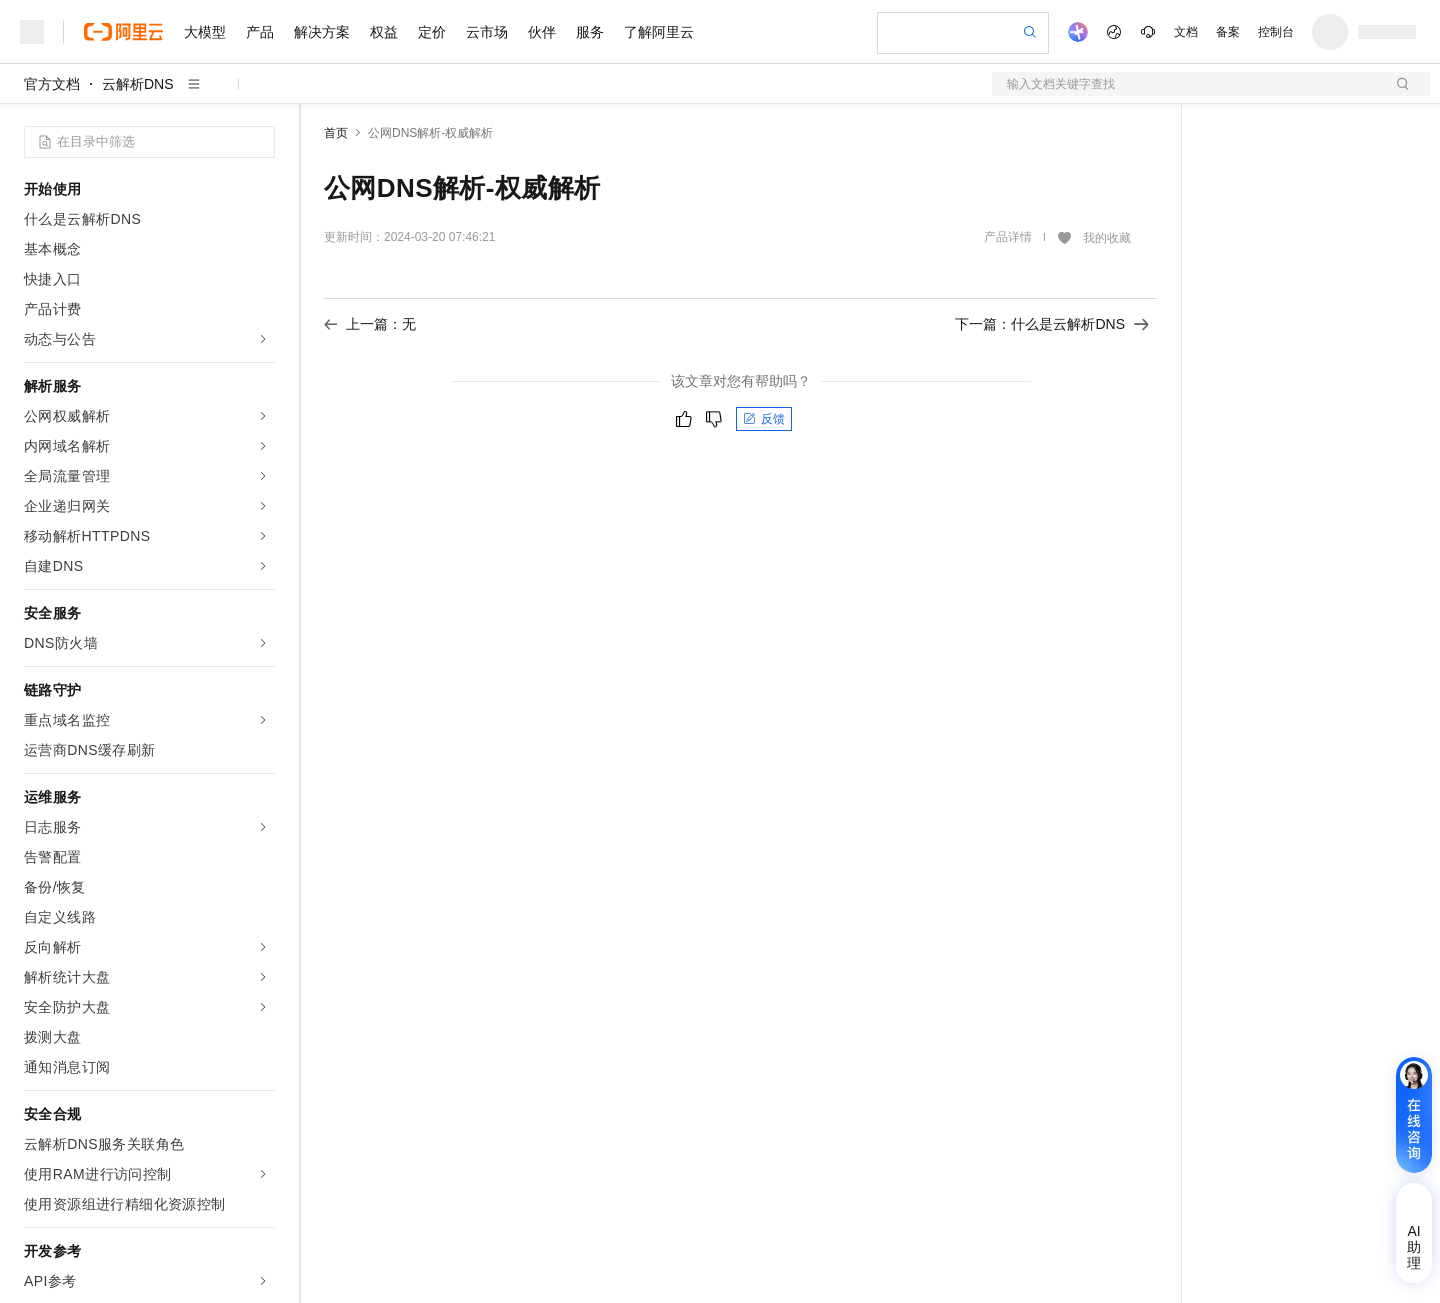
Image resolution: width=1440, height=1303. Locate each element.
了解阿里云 (659, 32)
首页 (336, 133)
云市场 (487, 32)
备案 (1228, 32)
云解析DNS (138, 84)
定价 (432, 32)
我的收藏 (1107, 238)
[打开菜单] (32, 32)
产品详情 (1008, 237)
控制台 (1276, 32)
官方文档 (52, 84)
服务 (590, 32)
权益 (384, 32)
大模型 (205, 32)
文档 (1186, 32)
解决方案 (322, 32)
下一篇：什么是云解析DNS (1052, 324)
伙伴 (542, 32)
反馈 (764, 419)
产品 (260, 32)
